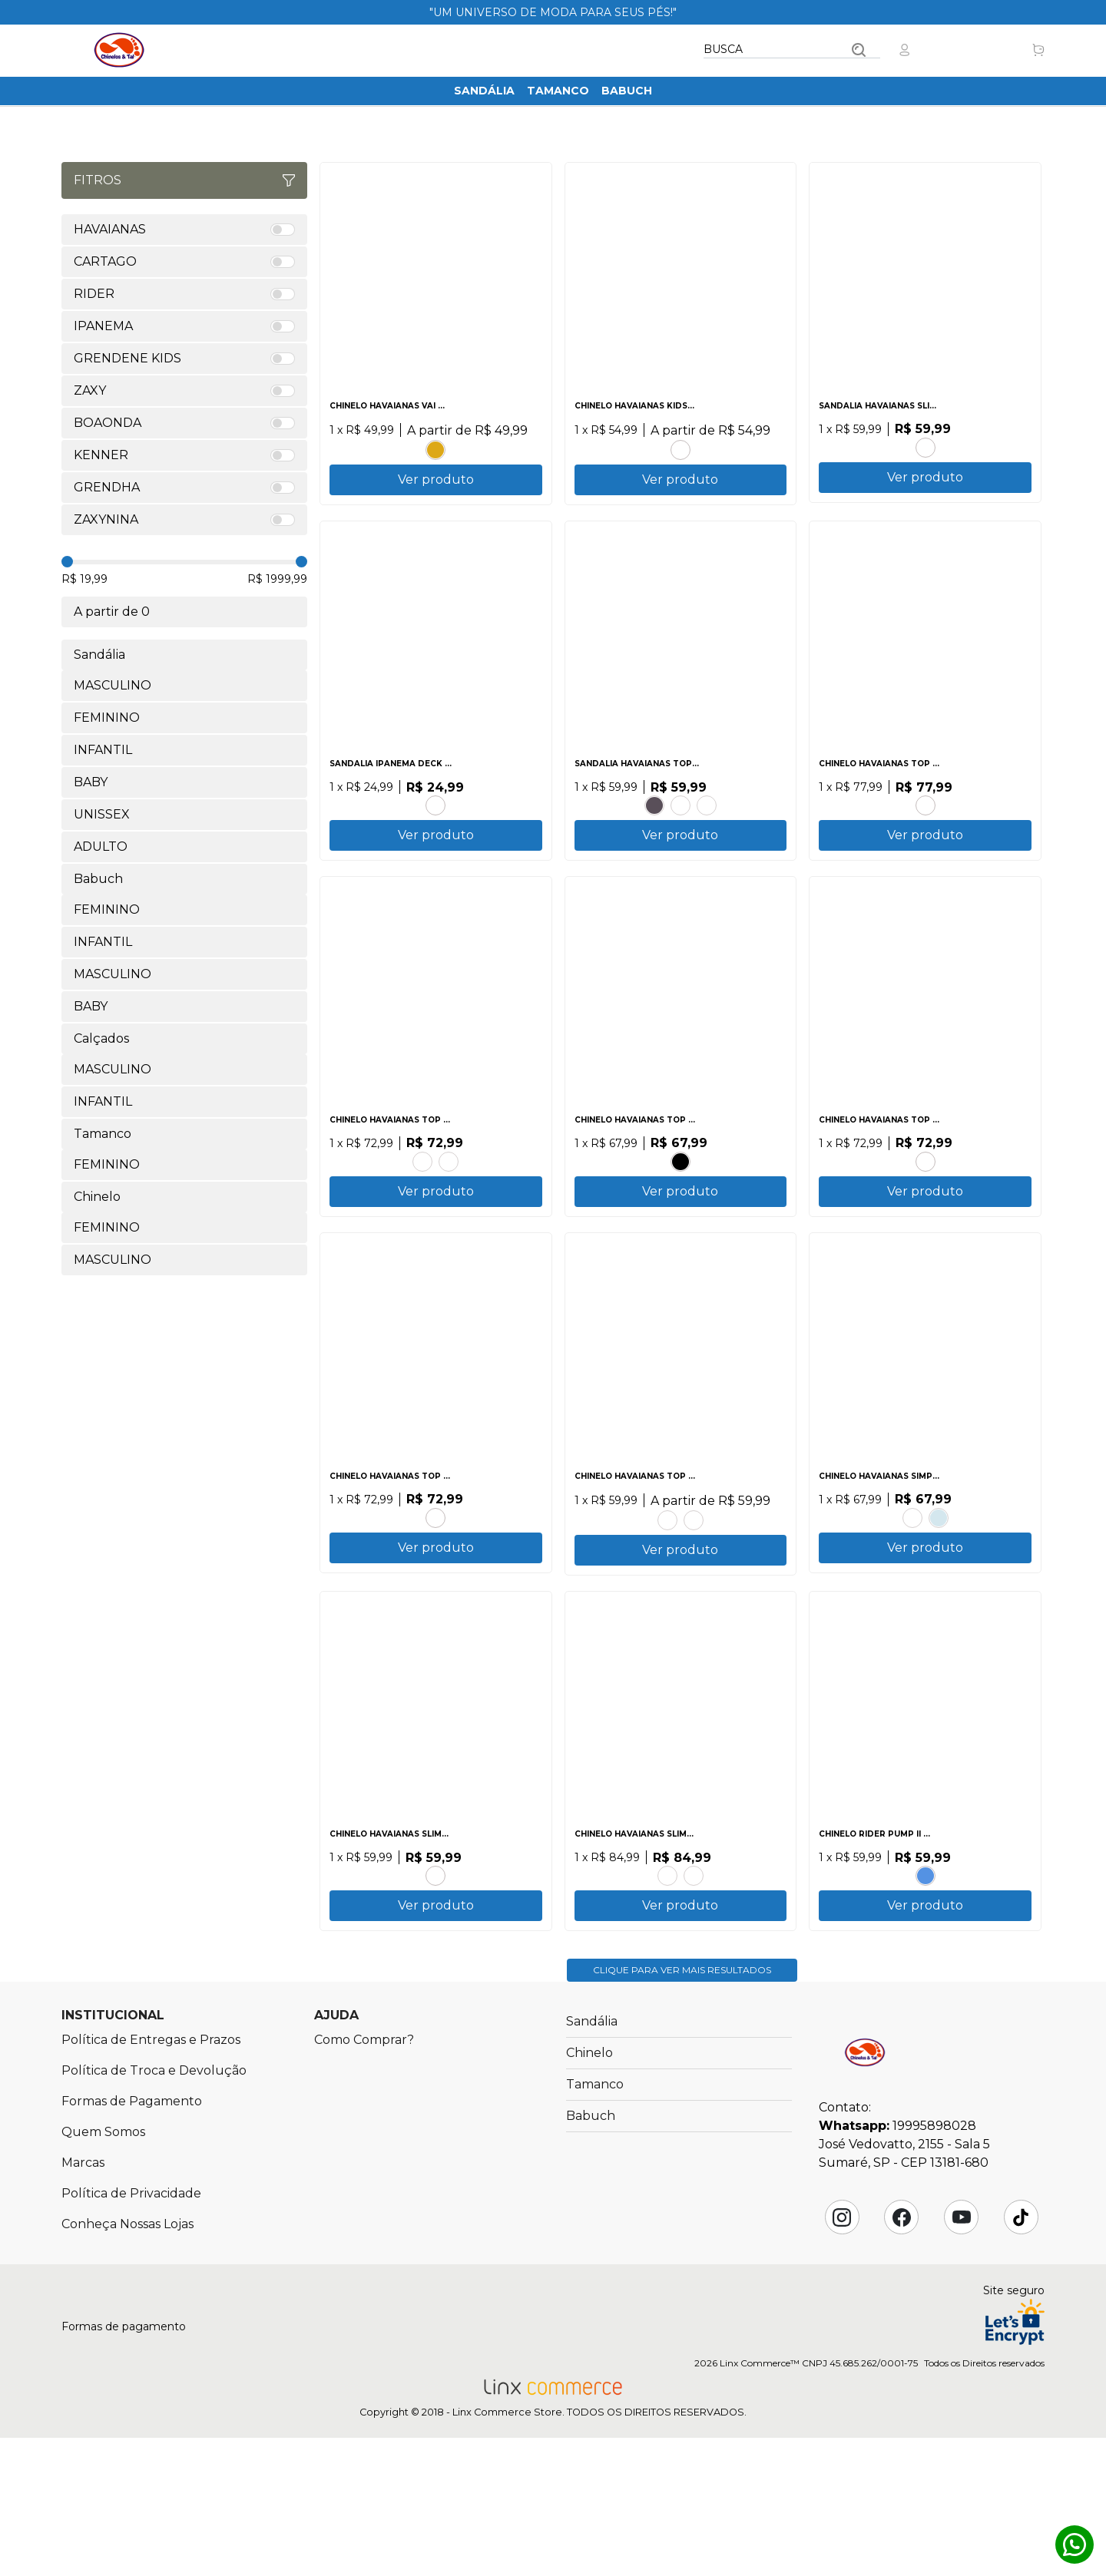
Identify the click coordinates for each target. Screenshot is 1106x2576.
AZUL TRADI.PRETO (912, 1597)
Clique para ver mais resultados (682, 2108)
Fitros (184, 180)
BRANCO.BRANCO (693, 1600)
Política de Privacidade (131, 2331)
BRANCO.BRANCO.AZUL (925, 1983)
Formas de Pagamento (131, 2239)
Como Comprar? (364, 2178)
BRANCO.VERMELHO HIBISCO (925, 830)
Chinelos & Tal (119, 50)
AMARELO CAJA (667, 1983)
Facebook (902, 2355)
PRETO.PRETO (654, 830)
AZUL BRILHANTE (422, 1213)
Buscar (858, 50)
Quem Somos (103, 2270)
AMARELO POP (435, 446)
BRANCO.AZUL (938, 1597)
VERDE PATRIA (925, 1213)
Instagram (842, 2355)
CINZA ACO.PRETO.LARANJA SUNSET (667, 1600)
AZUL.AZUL (693, 1983)
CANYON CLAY (706, 830)
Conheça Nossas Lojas (127, 2362)
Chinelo (589, 2191)
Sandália (484, 91)
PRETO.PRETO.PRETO (435, 1597)
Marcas (82, 2300)
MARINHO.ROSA (680, 446)
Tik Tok (1021, 2355)
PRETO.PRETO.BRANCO (680, 1213)
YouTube (961, 2355)
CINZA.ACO (448, 1213)
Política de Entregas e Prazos (150, 2178)
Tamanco (558, 91)
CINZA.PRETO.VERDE (435, 830)
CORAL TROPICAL (435, 1983)
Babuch (626, 91)
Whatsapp (1074, 2544)
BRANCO (680, 830)
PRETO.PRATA (925, 444)
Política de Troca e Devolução (154, 2208)
